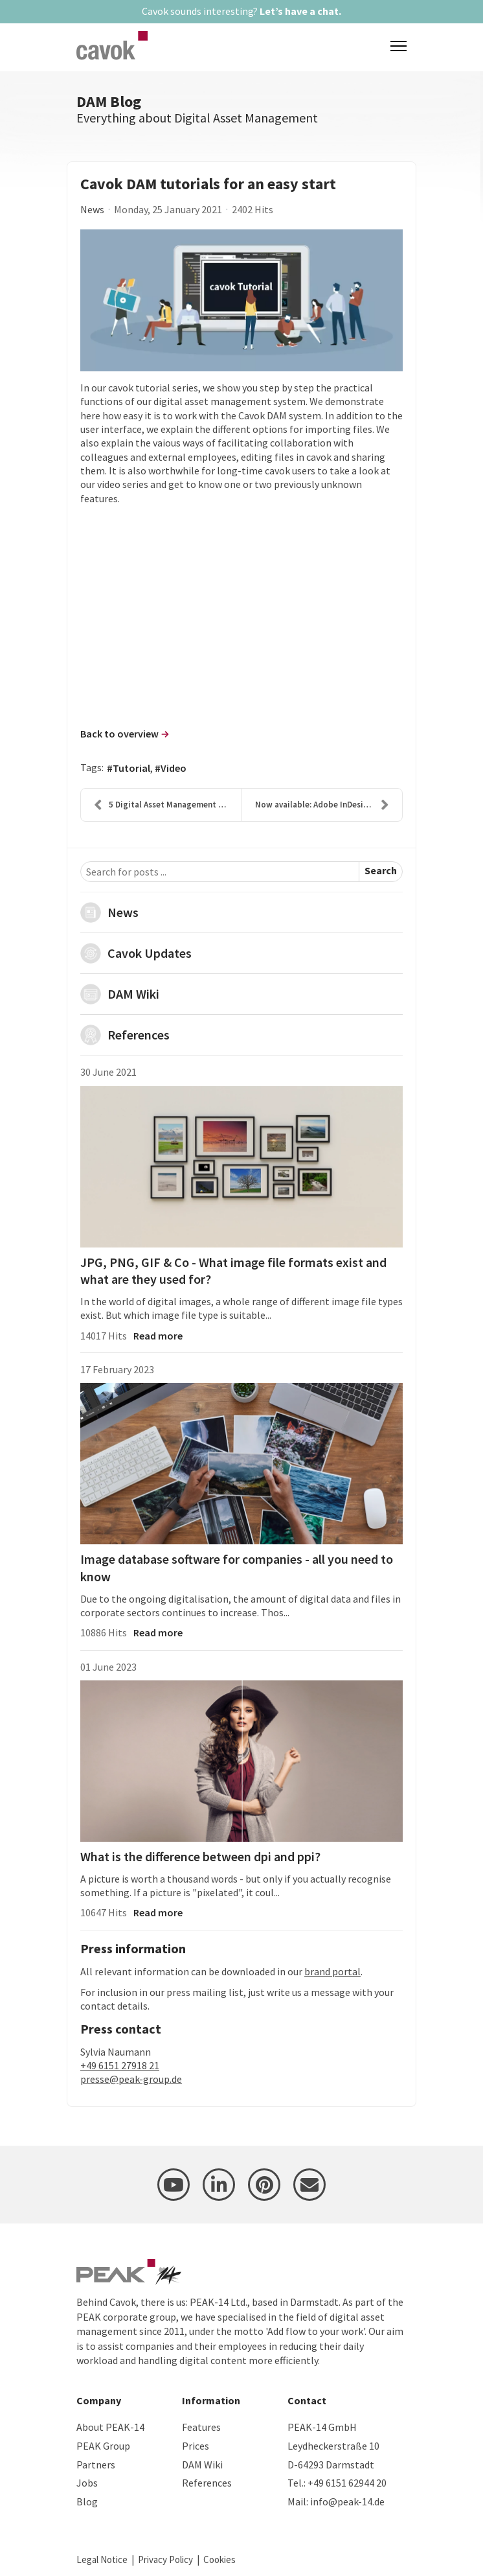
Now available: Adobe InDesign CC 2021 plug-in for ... (328, 804)
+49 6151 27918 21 (119, 2065)
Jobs (87, 2482)
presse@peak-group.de (131, 2078)
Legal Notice (102, 2559)
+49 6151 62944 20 (347, 2482)
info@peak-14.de (347, 2501)
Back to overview (119, 733)
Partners (95, 2464)
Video (173, 767)
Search (381, 870)
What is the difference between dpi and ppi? (200, 1856)
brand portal (332, 1971)
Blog (87, 2501)
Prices (195, 2445)
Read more (158, 1335)
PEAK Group (103, 2445)
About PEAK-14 (110, 2426)
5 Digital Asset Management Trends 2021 (168, 804)
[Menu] (398, 46)
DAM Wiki (133, 994)
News (92, 209)
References (138, 1035)
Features (201, 2426)
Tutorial (131, 767)
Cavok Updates (149, 953)
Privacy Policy (165, 2559)
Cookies (219, 2559)
